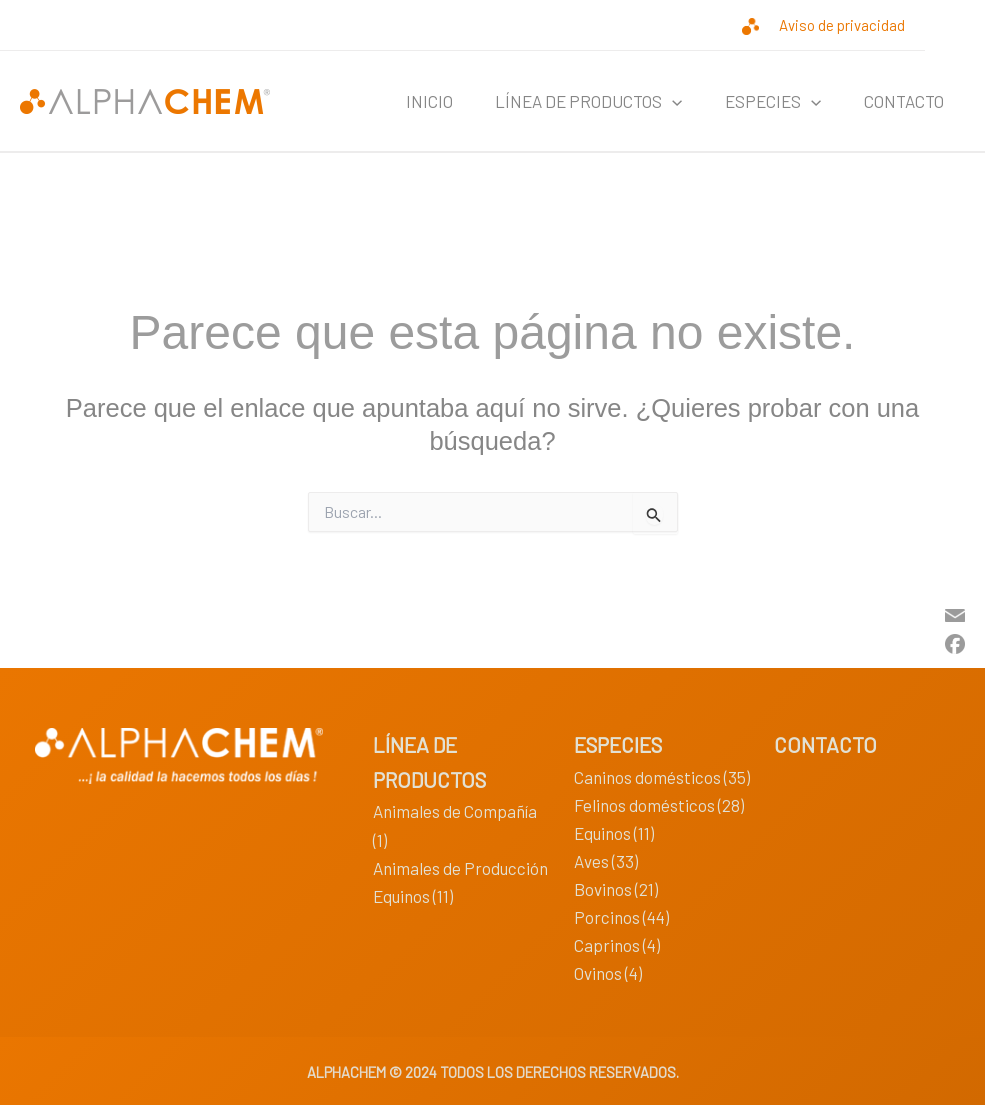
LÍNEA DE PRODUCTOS (570, 101)
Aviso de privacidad (842, 25)
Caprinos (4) (617, 945)
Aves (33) (606, 861)
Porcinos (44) (621, 917)
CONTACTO (900, 101)
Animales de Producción (460, 868)
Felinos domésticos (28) (659, 805)
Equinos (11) (413, 896)
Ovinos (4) (608, 973)
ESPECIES (762, 101)
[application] (654, 101)
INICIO (403, 101)
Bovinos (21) (616, 889)
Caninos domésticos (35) (662, 777)
